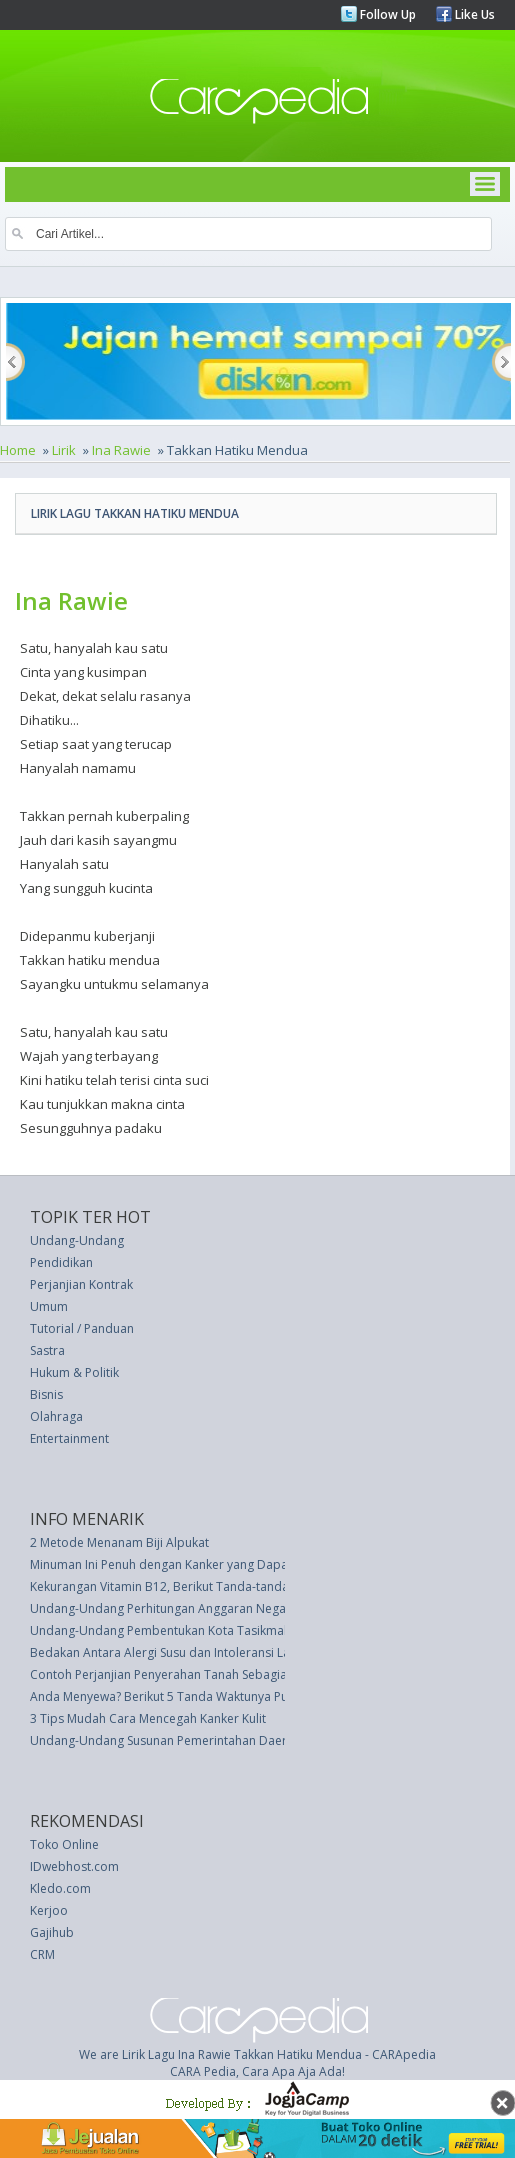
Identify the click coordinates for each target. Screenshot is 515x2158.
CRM (42, 1954)
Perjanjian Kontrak (81, 1284)
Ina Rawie (121, 450)
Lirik (64, 450)
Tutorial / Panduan (82, 1328)
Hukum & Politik (74, 1372)
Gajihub (52, 1932)
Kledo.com (60, 1888)
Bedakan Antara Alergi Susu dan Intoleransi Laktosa (175, 1652)
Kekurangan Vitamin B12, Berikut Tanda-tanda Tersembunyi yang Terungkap (245, 1586)
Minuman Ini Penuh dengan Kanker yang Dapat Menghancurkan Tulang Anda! (246, 1564)
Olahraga (56, 1416)
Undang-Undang (77, 1240)
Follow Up (386, 14)
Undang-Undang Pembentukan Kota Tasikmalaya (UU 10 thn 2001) (217, 1630)
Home (18, 450)
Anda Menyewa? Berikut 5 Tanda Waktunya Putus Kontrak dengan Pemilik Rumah (256, 1696)
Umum (49, 1306)
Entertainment (69, 1438)
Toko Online (64, 1844)
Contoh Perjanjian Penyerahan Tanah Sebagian (162, 1674)
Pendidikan (61, 1262)
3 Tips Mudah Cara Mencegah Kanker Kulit (148, 1718)
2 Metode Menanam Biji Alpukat (119, 1542)
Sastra (47, 1350)
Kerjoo (49, 1910)
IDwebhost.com (74, 1866)
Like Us (473, 14)
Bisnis (46, 1394)
